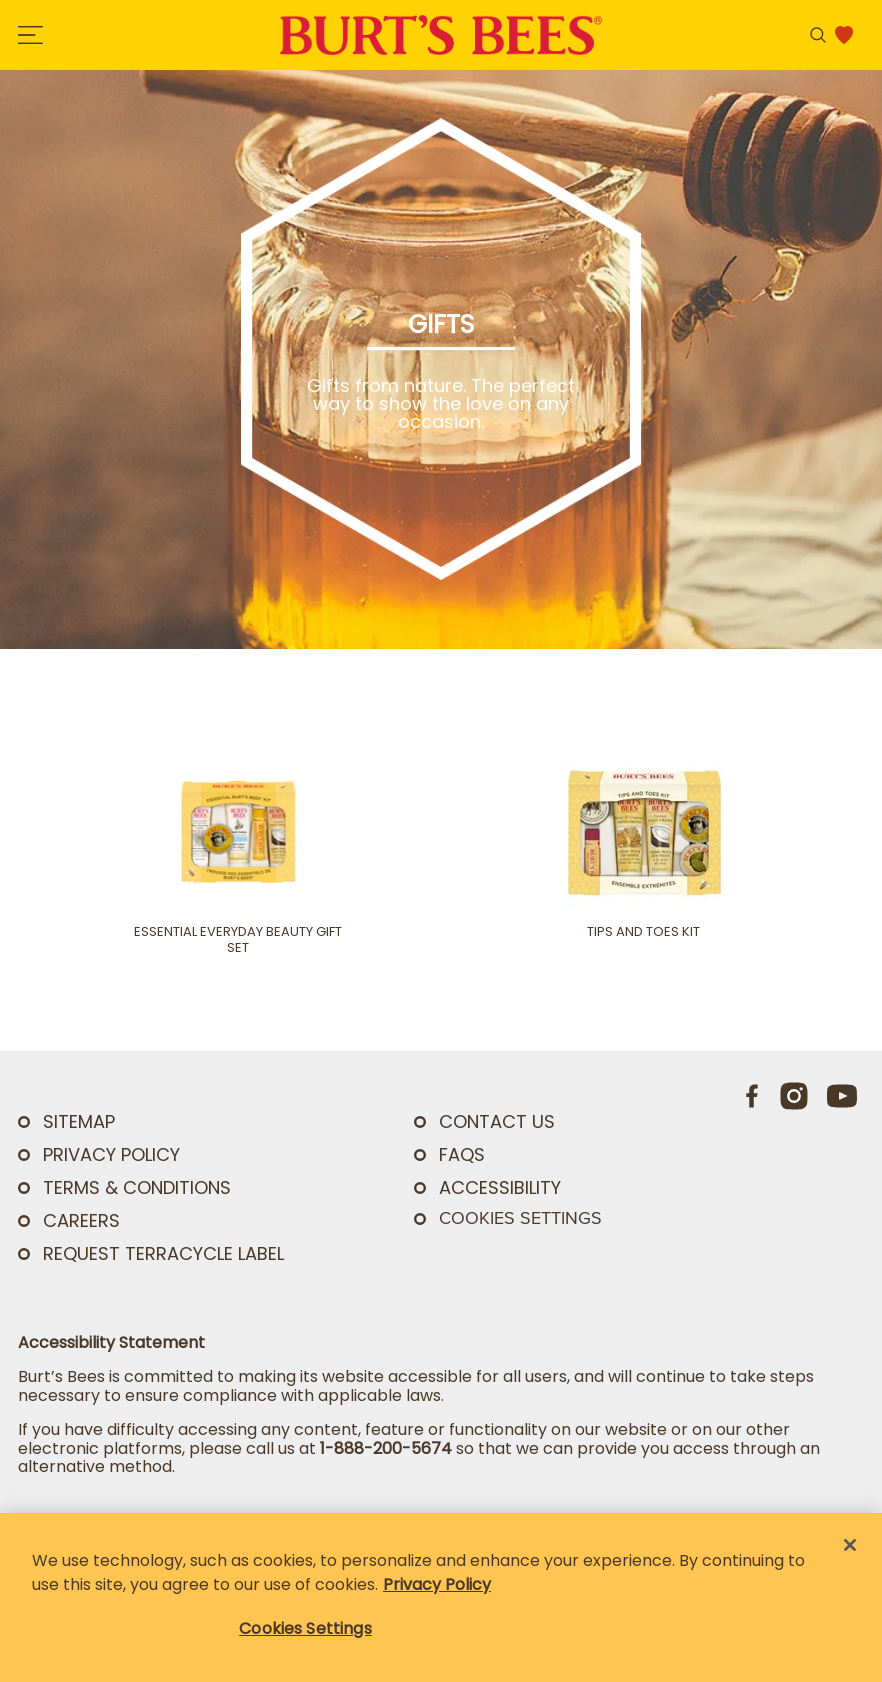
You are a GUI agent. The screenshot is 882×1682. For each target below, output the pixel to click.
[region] (441, 1597)
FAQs (462, 1154)
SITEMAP (79, 1121)
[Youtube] (842, 1096)
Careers (81, 1220)
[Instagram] (794, 1096)
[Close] (850, 1545)
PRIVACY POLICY (111, 1154)
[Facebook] (753, 1096)
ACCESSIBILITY (500, 1187)
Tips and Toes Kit (643, 932)
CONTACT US (497, 1121)
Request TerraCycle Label (163, 1253)
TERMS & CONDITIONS (137, 1187)
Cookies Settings (520, 1218)
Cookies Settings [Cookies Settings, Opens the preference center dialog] (305, 1628)
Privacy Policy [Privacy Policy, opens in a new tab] (437, 1584)
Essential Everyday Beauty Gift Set (238, 940)
